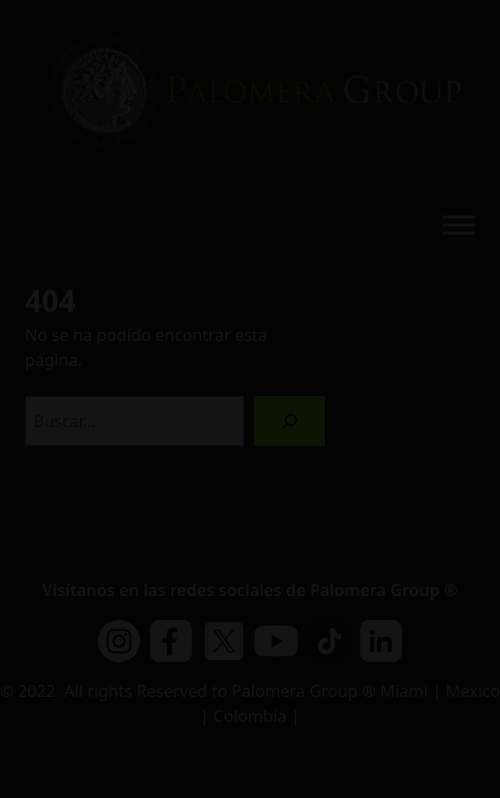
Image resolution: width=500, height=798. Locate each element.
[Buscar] (289, 420)
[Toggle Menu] (459, 224)
